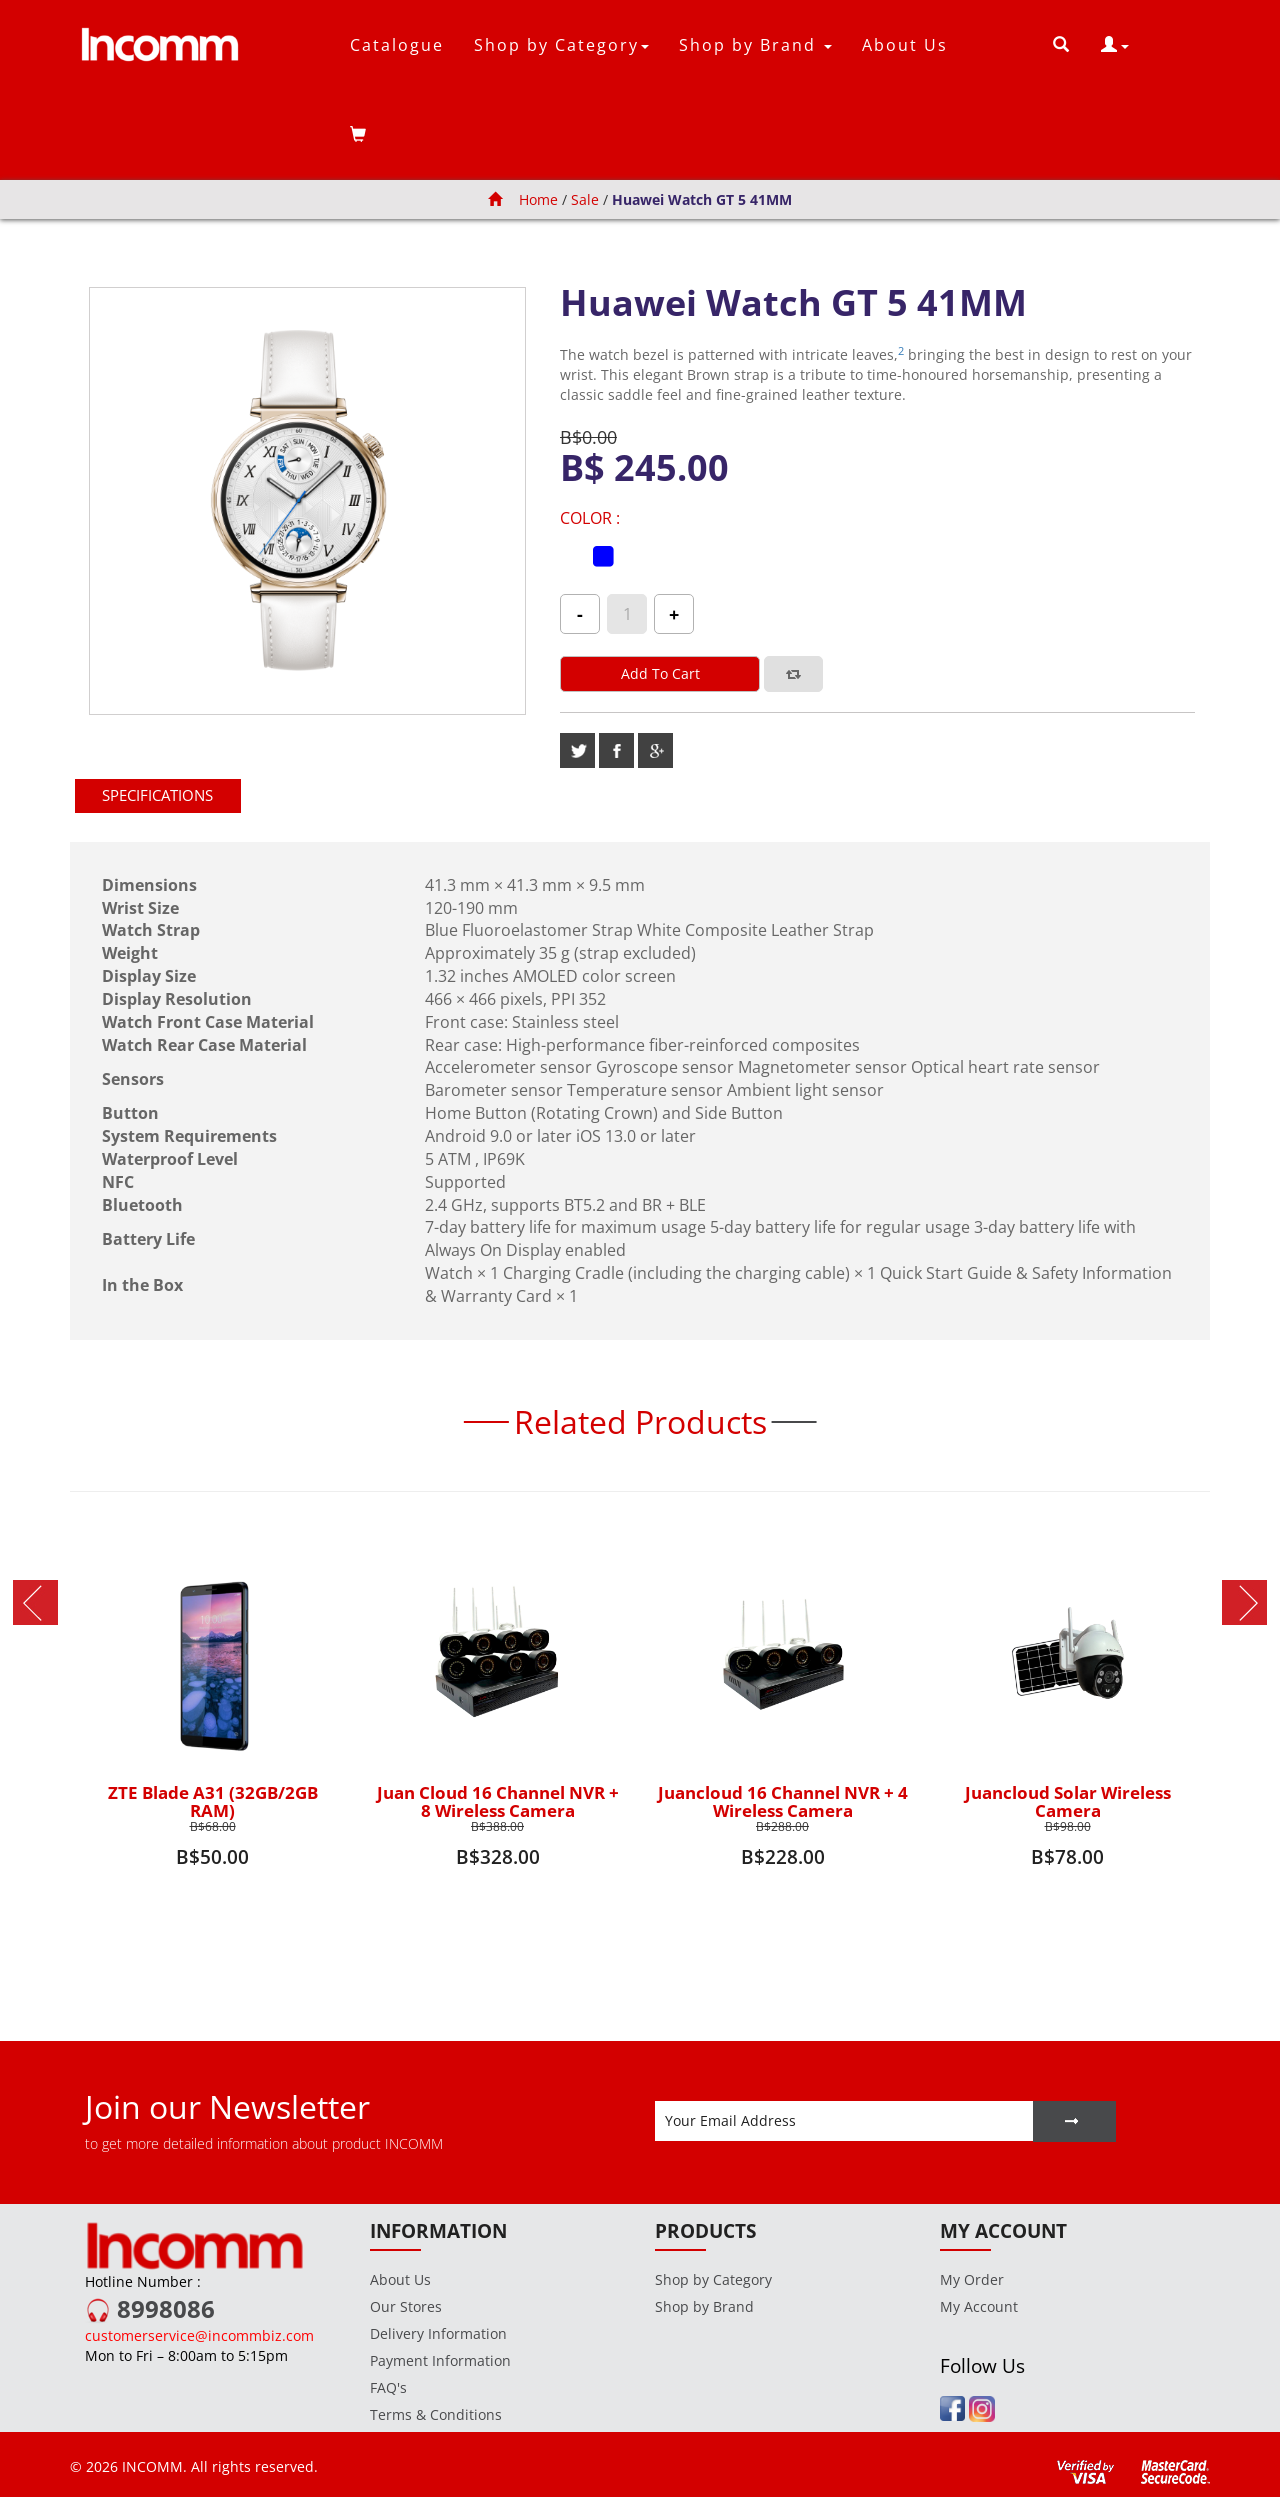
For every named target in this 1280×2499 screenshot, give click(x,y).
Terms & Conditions (436, 2416)
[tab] (166, 796)
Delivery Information (438, 2335)
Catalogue (397, 45)
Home (523, 199)
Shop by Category (713, 2281)
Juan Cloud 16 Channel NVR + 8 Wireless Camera (498, 1802)
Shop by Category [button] (561, 45)
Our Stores (406, 2308)
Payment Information (440, 2362)
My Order (972, 2281)
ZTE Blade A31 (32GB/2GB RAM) (213, 1802)
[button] (1115, 45)
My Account (979, 2308)
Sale (586, 199)
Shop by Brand (704, 2308)
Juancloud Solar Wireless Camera (1068, 1802)
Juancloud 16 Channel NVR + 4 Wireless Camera (783, 1802)
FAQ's (388, 2389)
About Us (905, 45)
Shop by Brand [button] (755, 45)
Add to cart (660, 673)
